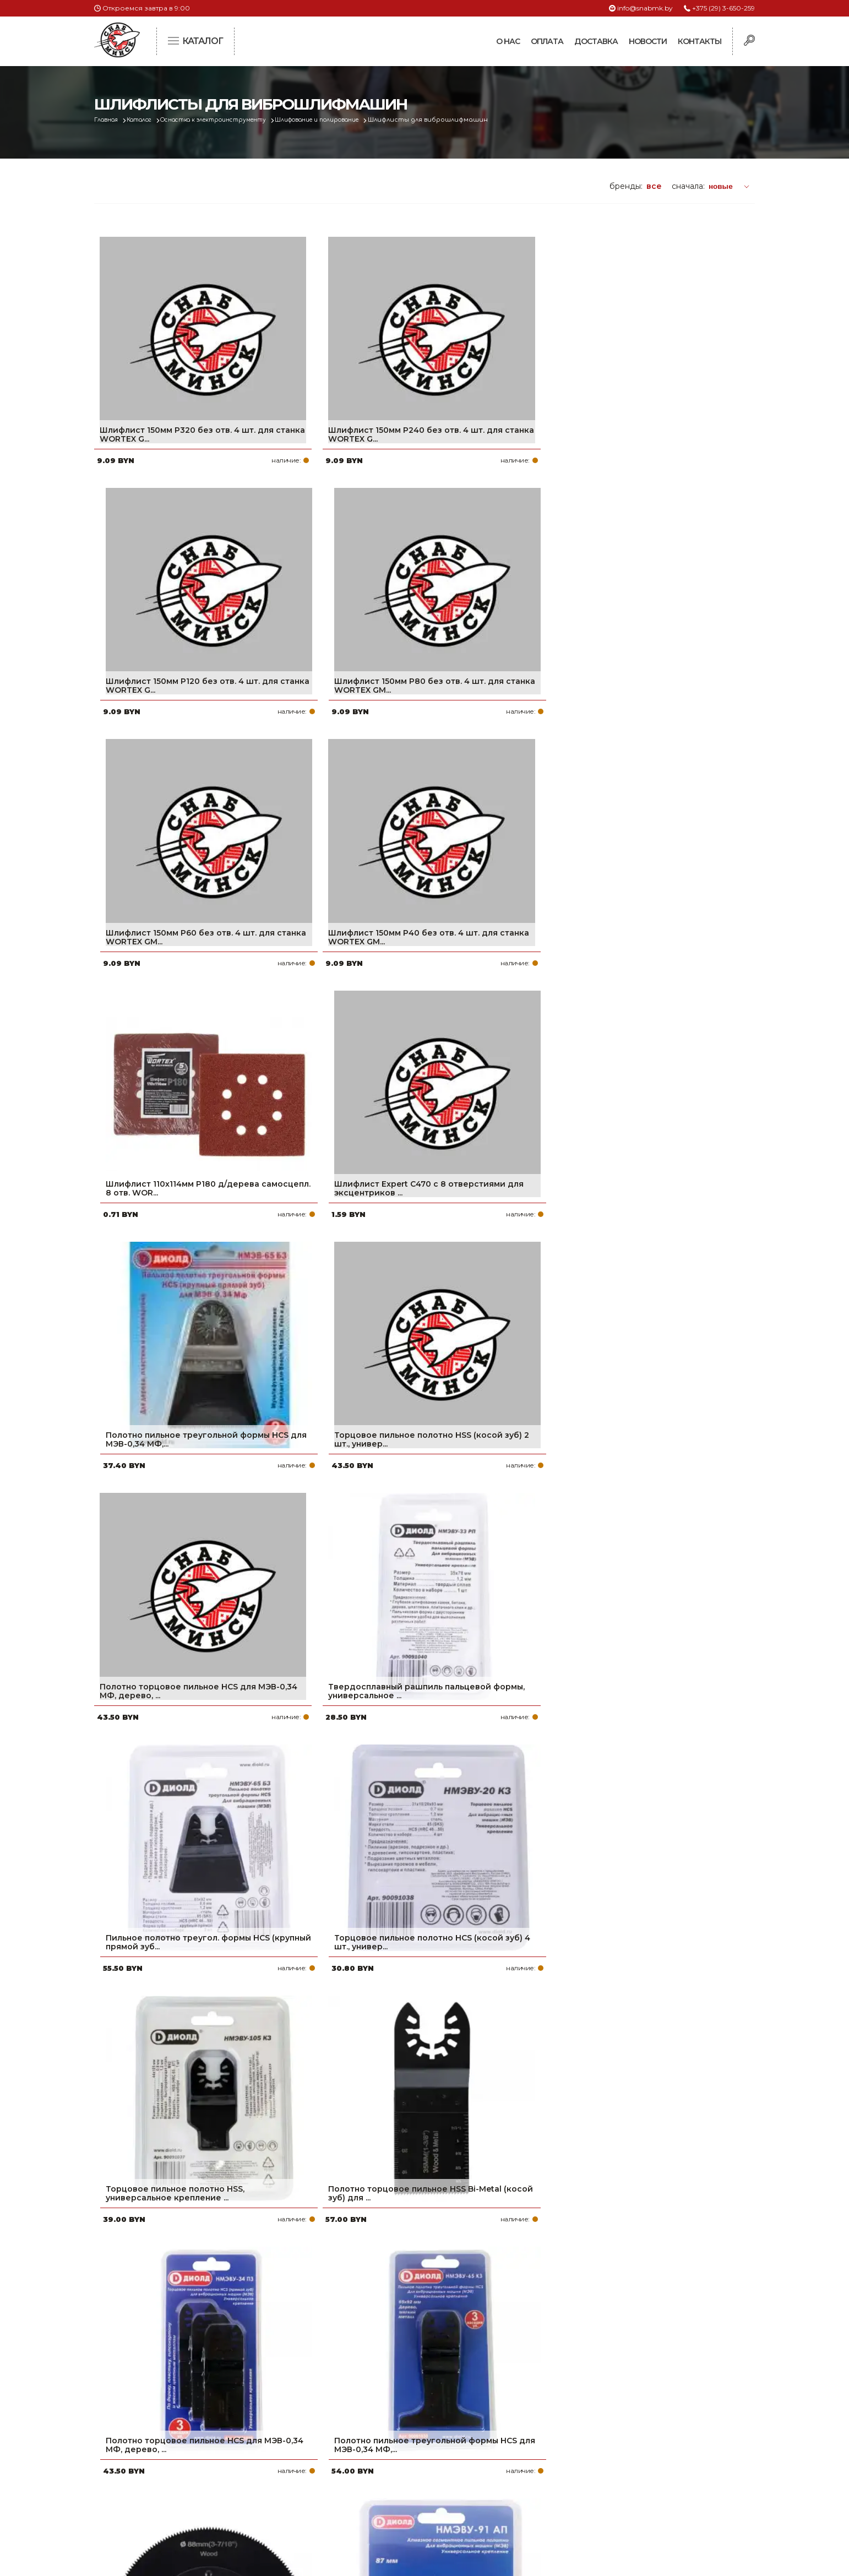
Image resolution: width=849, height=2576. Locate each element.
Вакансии (360, 2503)
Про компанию (372, 2415)
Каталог (147, 119)
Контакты (699, 41)
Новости (648, 41)
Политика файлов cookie (141, 2489)
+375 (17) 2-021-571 (605, 2433)
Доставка (596, 41)
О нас (508, 41)
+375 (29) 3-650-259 (723, 8)
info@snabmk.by (645, 8)
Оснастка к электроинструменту (232, 119)
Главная (108, 119)
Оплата (547, 41)
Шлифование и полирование (351, 119)
